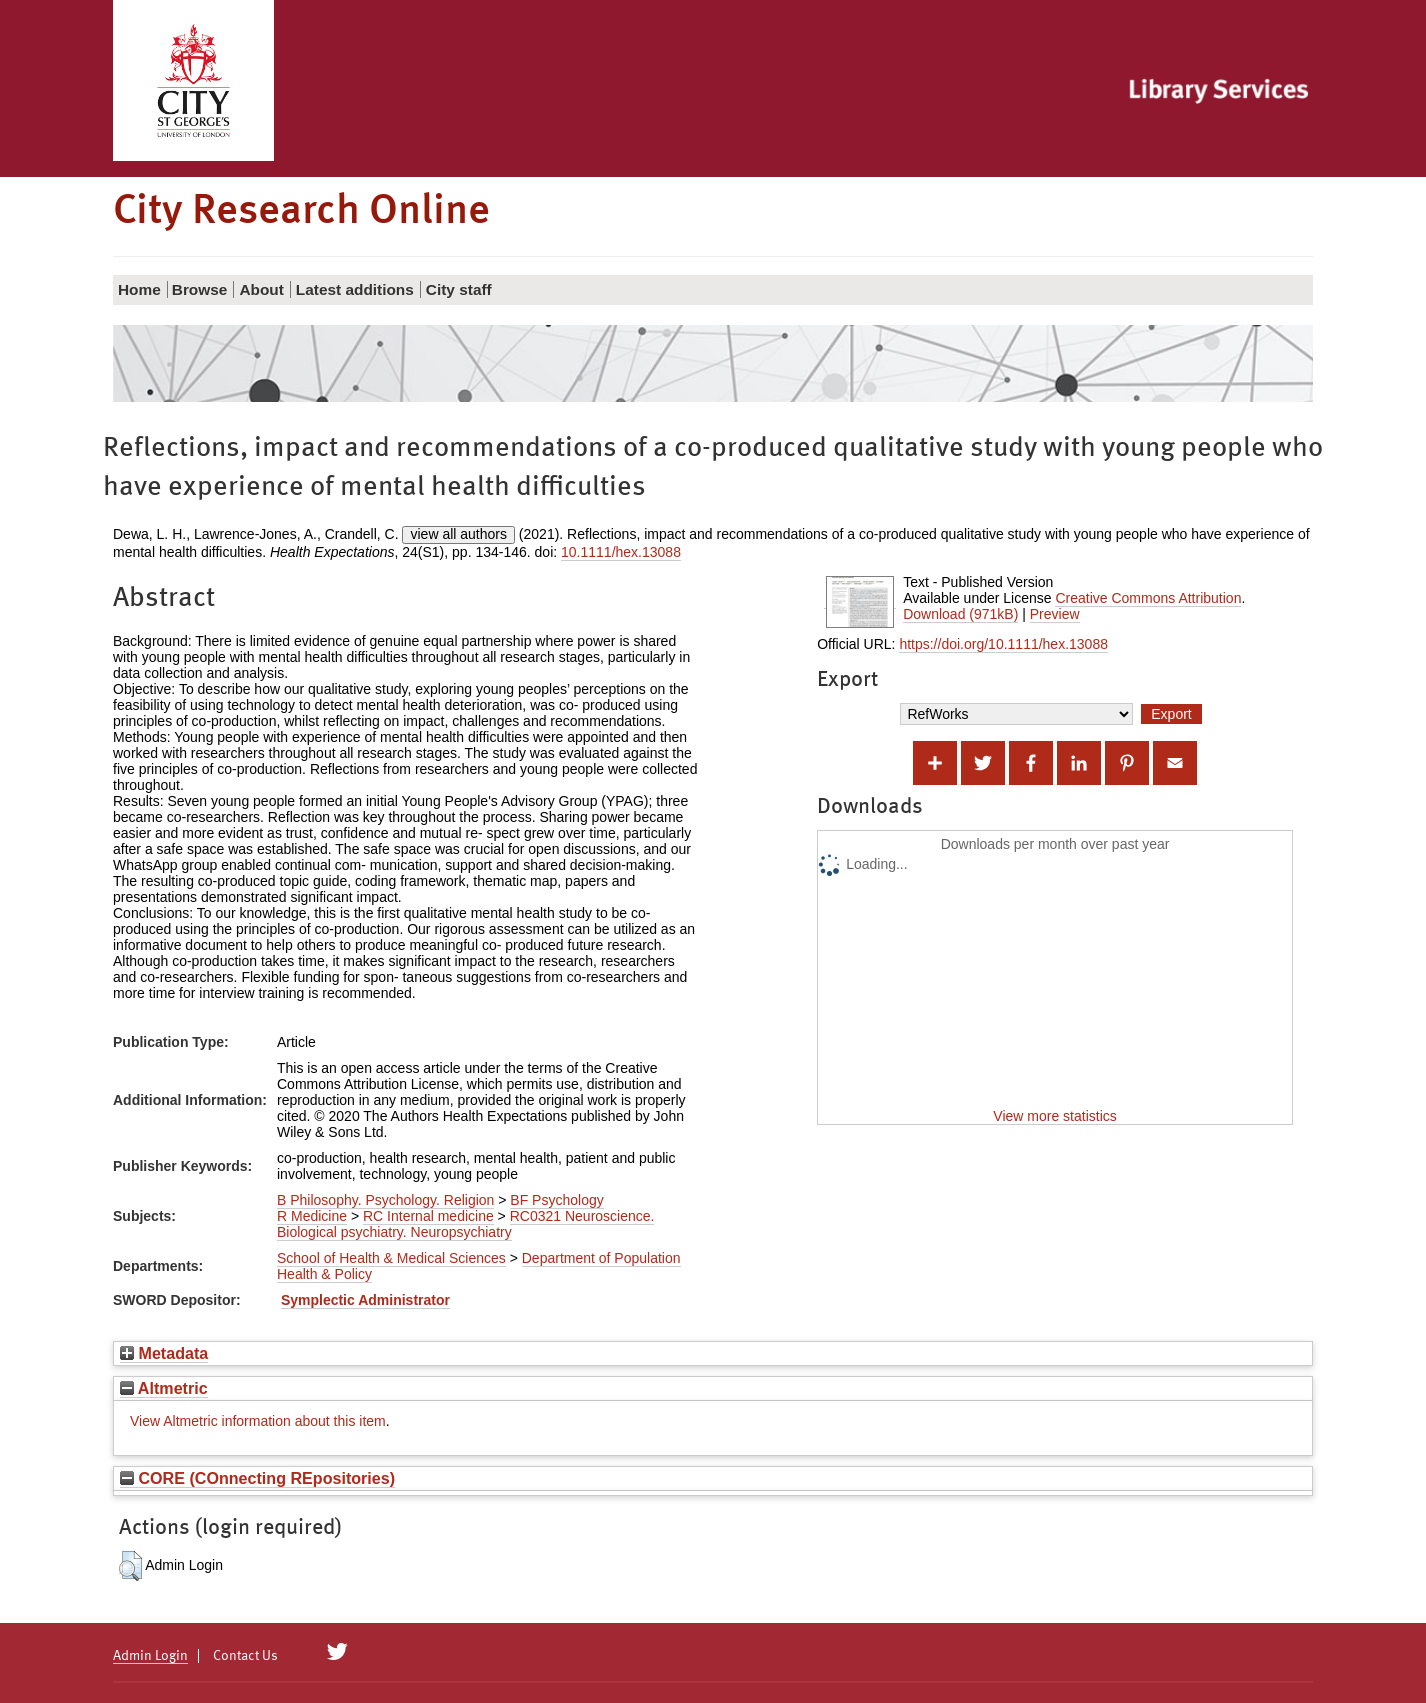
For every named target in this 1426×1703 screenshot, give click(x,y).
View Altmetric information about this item (258, 1421)
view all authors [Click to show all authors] (458, 534)
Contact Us (245, 1656)
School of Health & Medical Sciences (391, 1258)
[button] (130, 1566)
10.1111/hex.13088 (621, 552)
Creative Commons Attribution (1148, 598)
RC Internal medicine (428, 1216)
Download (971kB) (960, 614)
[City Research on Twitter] (337, 1652)
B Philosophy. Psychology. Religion (385, 1200)
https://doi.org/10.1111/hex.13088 (1003, 644)
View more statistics (1054, 1116)
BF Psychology (556, 1200)
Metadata (164, 1353)
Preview (1055, 614)
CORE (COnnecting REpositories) (257, 1478)
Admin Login (150, 1656)
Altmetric (164, 1388)
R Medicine (312, 1216)
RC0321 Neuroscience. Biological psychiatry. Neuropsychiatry (465, 1224)
